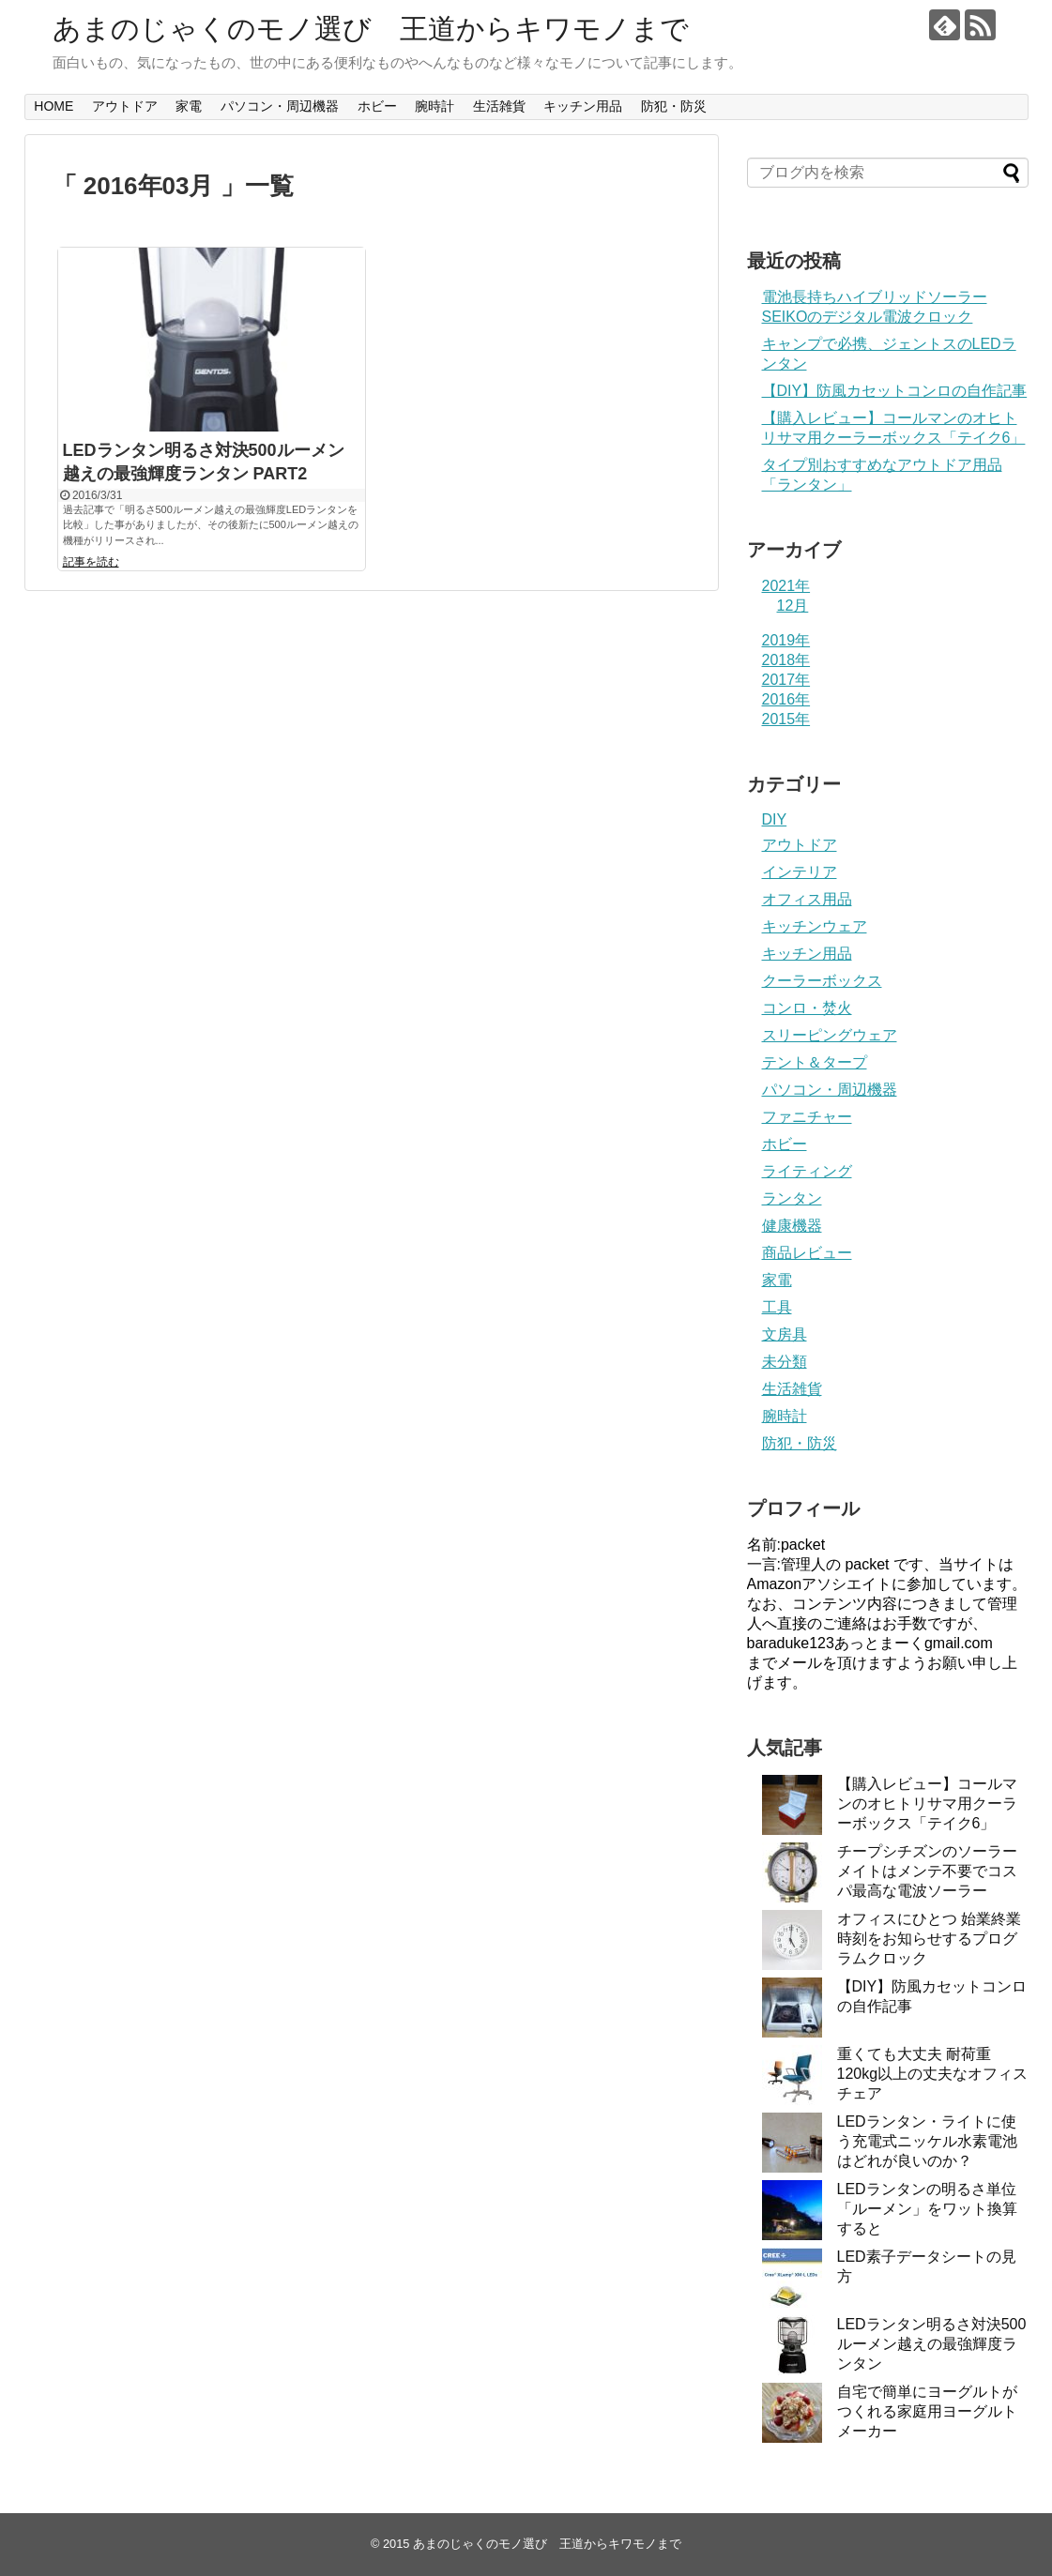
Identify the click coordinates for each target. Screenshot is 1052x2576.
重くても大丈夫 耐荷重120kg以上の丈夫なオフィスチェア (933, 2073)
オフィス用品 (807, 899)
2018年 (786, 660)
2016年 (786, 699)
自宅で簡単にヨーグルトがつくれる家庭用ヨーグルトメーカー (927, 2411)
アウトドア (125, 106)
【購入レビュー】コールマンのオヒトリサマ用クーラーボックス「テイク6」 (927, 1803)
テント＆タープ (814, 1062)
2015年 (786, 719)
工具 (777, 1307)
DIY (774, 819)
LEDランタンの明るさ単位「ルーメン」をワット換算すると (927, 2208)
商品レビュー (807, 1253)
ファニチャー (807, 1117)
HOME (53, 106)
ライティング (807, 1171)
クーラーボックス (822, 981)
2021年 (786, 586)
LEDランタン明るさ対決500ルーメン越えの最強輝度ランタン (932, 2343)
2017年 (786, 680)
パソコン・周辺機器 (280, 106)
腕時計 (434, 106)
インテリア (799, 872)
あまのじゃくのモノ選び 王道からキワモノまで (371, 28)
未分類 (784, 1362)
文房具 (784, 1334)
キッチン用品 (582, 106)
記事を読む (91, 561)
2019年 (786, 640)
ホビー (377, 106)
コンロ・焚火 (807, 1008)
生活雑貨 (499, 106)
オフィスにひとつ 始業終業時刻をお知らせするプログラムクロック (929, 1938)
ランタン (792, 1198)
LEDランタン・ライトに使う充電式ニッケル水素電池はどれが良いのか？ (927, 2141)
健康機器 (792, 1226)
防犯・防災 (674, 106)
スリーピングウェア (829, 1035)
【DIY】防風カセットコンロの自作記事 (895, 391)
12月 (793, 606)
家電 (188, 106)
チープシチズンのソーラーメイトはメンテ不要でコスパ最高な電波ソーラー (927, 1871)
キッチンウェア (814, 926)
